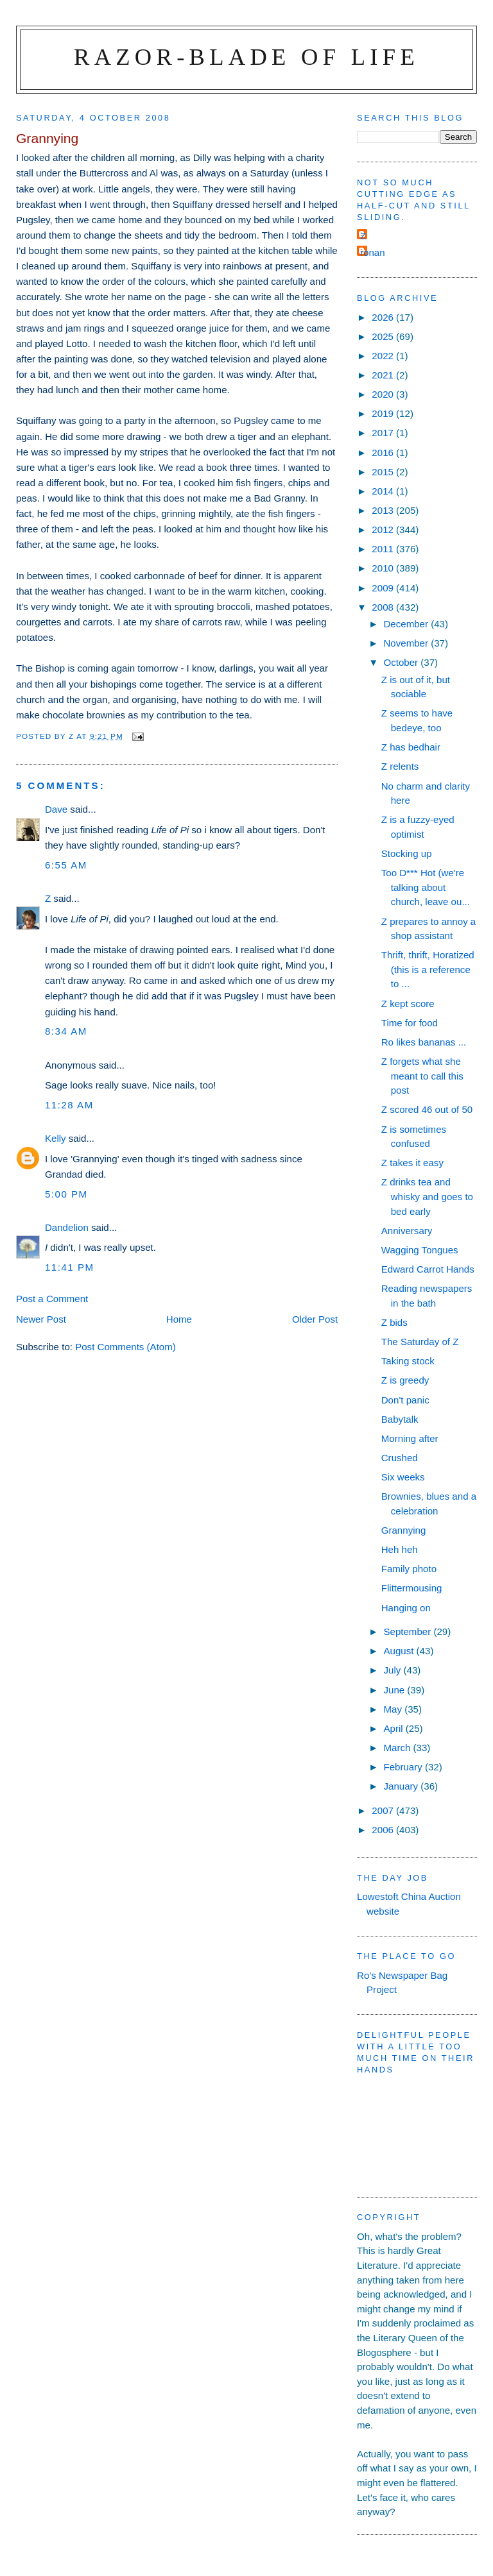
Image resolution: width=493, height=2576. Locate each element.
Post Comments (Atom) (125, 1346)
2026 (384, 317)
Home (179, 1319)
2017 (384, 432)
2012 (384, 529)
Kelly (55, 1138)
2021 (384, 374)
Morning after (409, 1438)
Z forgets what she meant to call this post (422, 1076)
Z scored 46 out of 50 (427, 1109)
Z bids (394, 1322)
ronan (372, 252)
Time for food (409, 1022)
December (407, 623)
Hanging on (406, 1607)
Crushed (399, 1457)
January (401, 1786)
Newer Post (41, 1319)
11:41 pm (69, 1267)
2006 (384, 1829)
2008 (384, 607)
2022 (384, 355)
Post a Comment (52, 1298)
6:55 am (66, 865)
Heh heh (399, 1549)
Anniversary (407, 1230)
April (394, 1728)
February (404, 1766)
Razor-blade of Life (246, 57)
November (407, 643)
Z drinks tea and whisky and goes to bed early (427, 1196)
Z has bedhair (410, 746)
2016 (384, 452)
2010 (384, 568)
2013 (384, 510)
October (401, 662)
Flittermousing (411, 1587)
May (393, 1709)
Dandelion (67, 1227)
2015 (384, 471)
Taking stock (408, 1360)
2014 (384, 491)
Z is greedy (405, 1380)
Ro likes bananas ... (423, 1042)
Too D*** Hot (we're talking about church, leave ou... (425, 887)
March (398, 1747)
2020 (384, 394)
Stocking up (406, 853)
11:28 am (69, 1104)
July (393, 1670)
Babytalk (400, 1419)
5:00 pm (66, 1194)
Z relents (400, 766)
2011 (384, 548)
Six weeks (403, 1476)
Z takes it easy (412, 1162)
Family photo (409, 1568)
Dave (56, 809)
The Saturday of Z (420, 1341)
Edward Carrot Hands (427, 1269)
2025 (384, 336)
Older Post (315, 1319)
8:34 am (66, 1031)
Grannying (403, 1530)
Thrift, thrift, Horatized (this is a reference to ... (427, 969)
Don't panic (405, 1399)
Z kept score (408, 1003)
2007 (384, 1810)
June (395, 1689)
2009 (384, 587)
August (399, 1650)
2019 (384, 413)
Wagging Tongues (419, 1249)
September (408, 1631)
